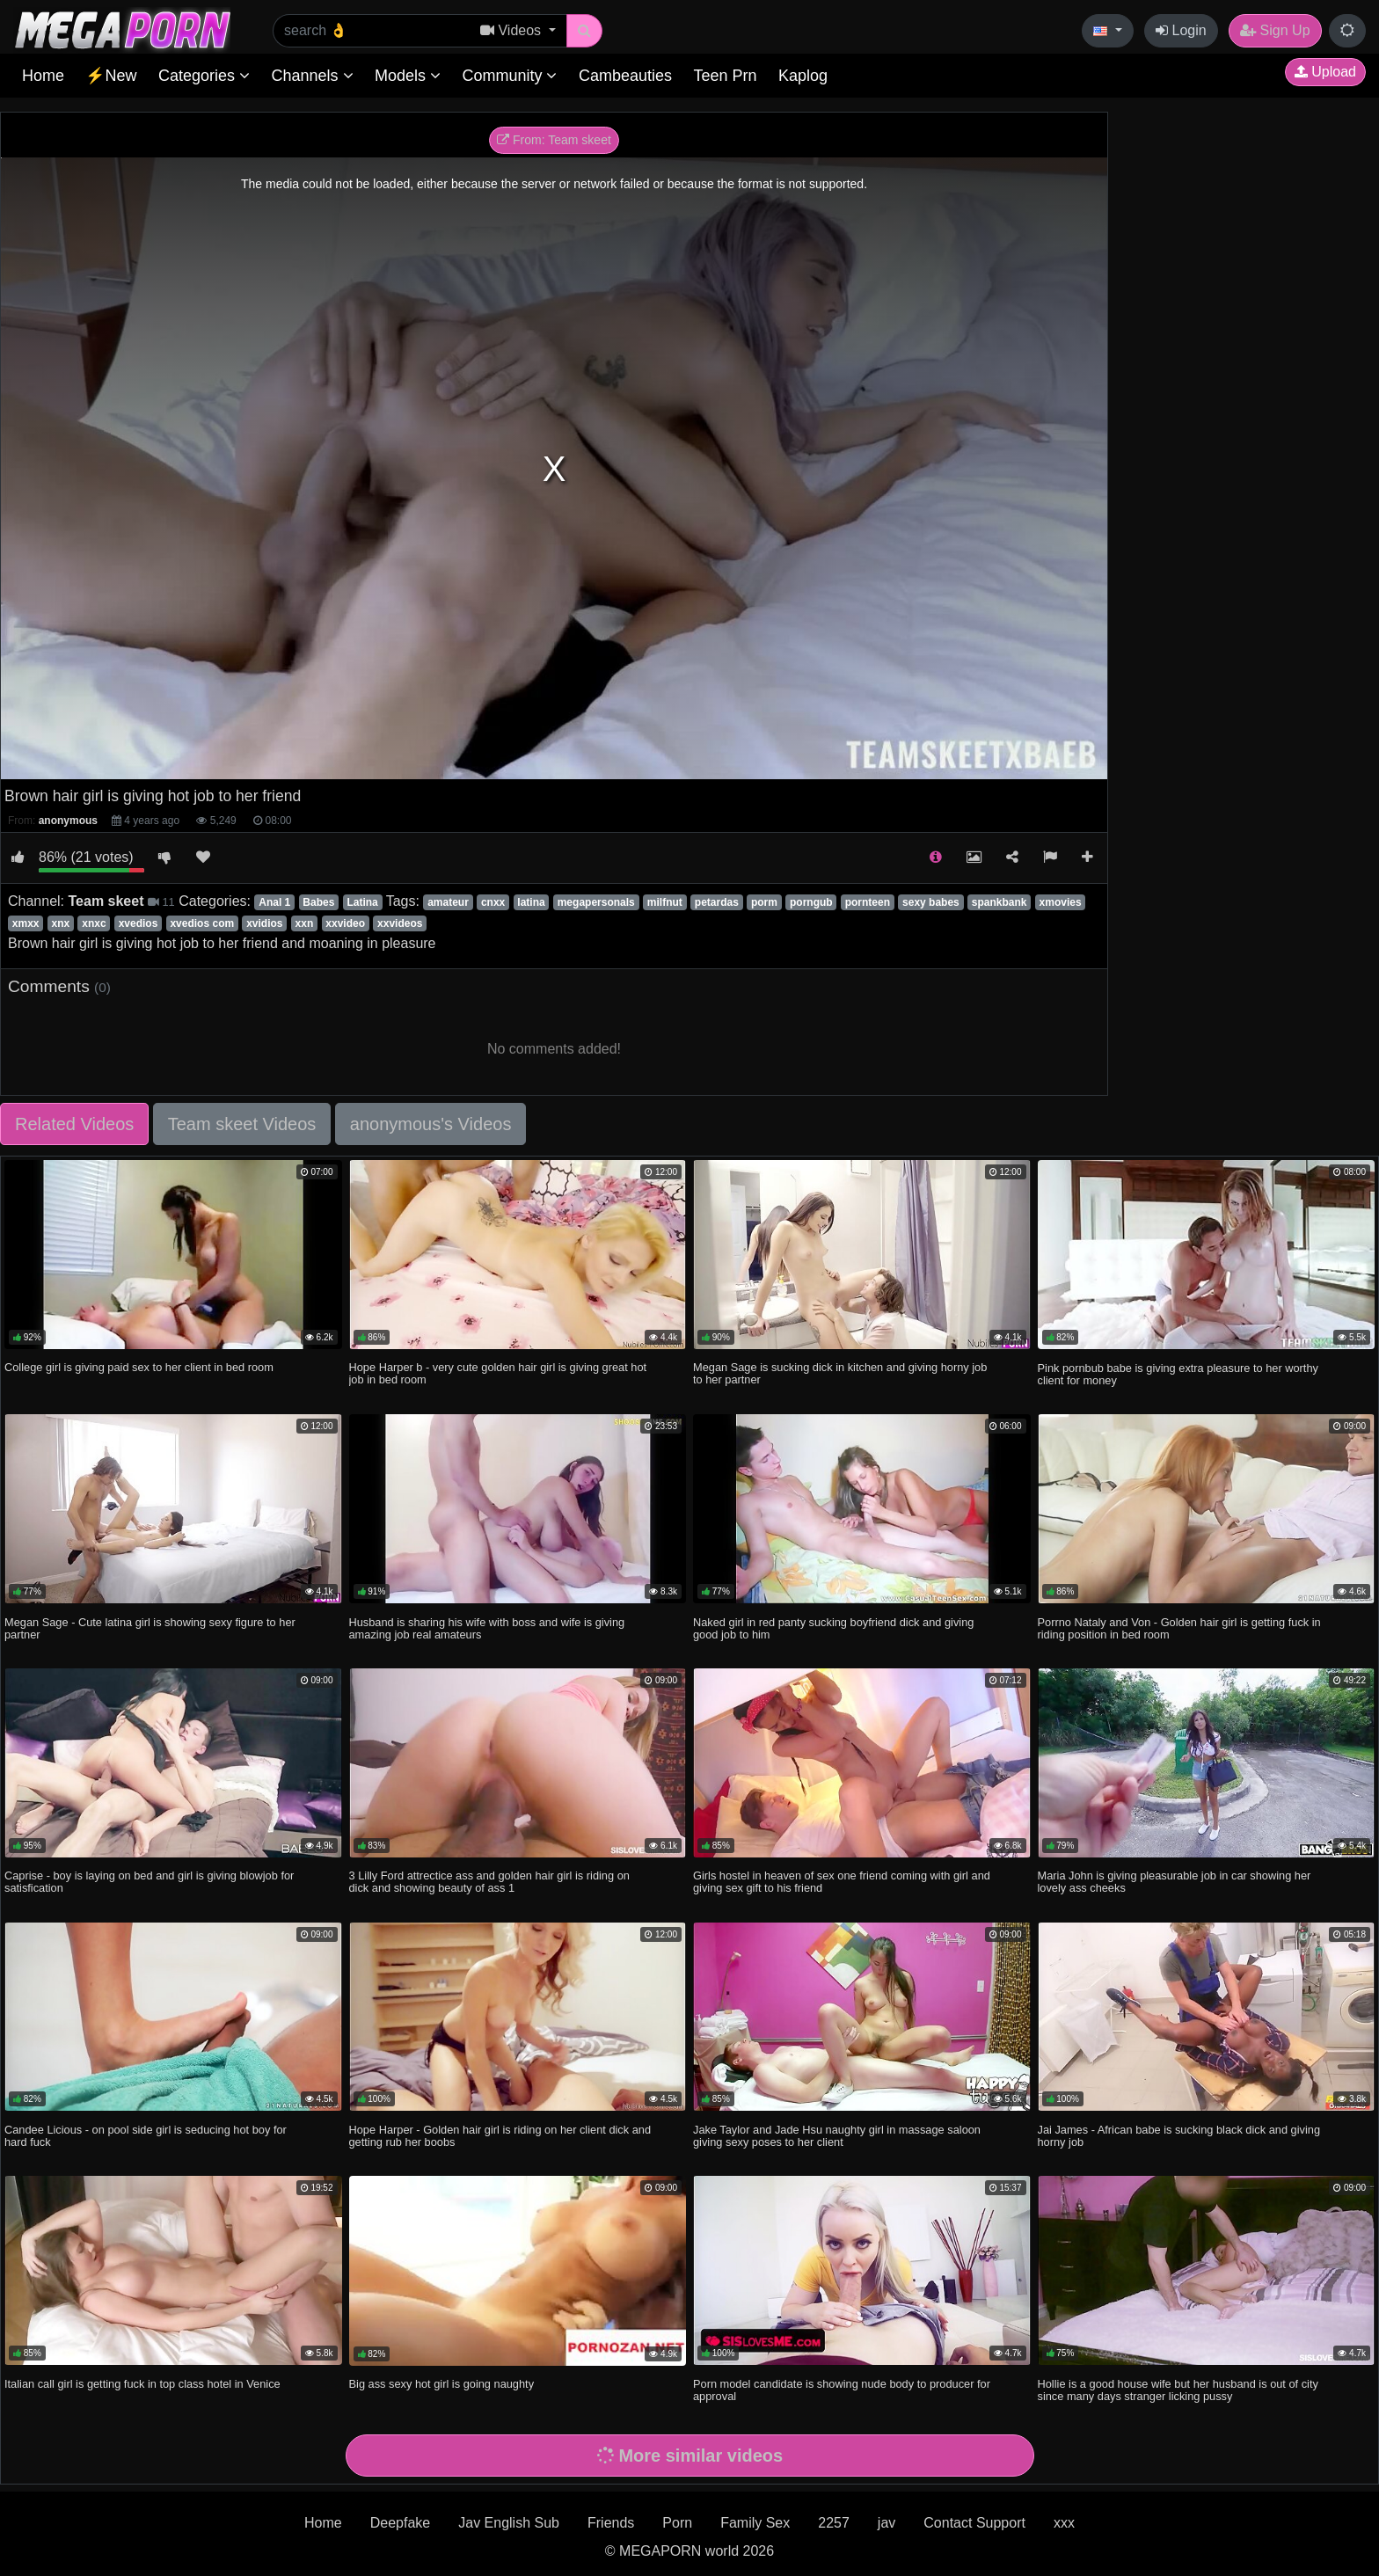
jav (886, 2522)
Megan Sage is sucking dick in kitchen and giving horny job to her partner (840, 1373)
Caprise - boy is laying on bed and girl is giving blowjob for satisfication (149, 1881)
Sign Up (1275, 30)
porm (764, 902)
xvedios (138, 923)
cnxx (493, 902)
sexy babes (930, 902)
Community (509, 75)
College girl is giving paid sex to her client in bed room (139, 1367)
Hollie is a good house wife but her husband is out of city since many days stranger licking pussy (1178, 2390)
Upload (1325, 71)
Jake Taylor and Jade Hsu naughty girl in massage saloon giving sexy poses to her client (837, 2136)
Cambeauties (625, 75)
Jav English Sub (508, 2522)
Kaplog (803, 75)
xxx (1064, 2522)
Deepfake (400, 2522)
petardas (717, 902)
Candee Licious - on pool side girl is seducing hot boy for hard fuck (145, 2136)
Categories (204, 75)
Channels (312, 75)
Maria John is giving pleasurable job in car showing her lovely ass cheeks (1174, 1881)
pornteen (867, 902)
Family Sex (755, 2522)
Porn (677, 2522)
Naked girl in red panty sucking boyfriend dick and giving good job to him (833, 1628)
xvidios (264, 923)
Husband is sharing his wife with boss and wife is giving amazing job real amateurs (487, 1628)
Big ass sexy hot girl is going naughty (442, 2383)
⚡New (110, 75)
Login (1181, 30)
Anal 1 (274, 902)
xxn (305, 923)
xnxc (94, 923)
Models (408, 75)
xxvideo (345, 923)
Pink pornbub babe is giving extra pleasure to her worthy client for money (1178, 1374)
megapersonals (596, 902)
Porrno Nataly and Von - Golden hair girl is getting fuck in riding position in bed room (1179, 1628)
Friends (610, 2522)
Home (43, 75)
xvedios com (202, 923)
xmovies (1061, 902)
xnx (61, 923)
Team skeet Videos (242, 1124)
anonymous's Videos (431, 1124)
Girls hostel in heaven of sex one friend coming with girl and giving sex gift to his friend (841, 1881)
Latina (362, 902)
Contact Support (974, 2522)
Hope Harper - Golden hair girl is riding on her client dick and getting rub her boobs (500, 2136)
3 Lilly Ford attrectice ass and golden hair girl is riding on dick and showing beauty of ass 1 (489, 1881)
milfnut (664, 902)
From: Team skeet (554, 140)
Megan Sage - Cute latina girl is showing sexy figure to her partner (150, 1628)
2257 (834, 2522)
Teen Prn (724, 75)
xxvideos (399, 923)
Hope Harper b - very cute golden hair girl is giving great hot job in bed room (498, 1373)
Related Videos (74, 1124)
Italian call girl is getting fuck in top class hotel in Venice (142, 2383)
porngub (811, 902)
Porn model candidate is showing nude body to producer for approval (841, 2390)
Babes (318, 902)
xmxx (26, 923)
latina (530, 902)
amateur (448, 902)
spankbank (999, 902)
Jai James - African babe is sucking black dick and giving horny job (1179, 2136)
